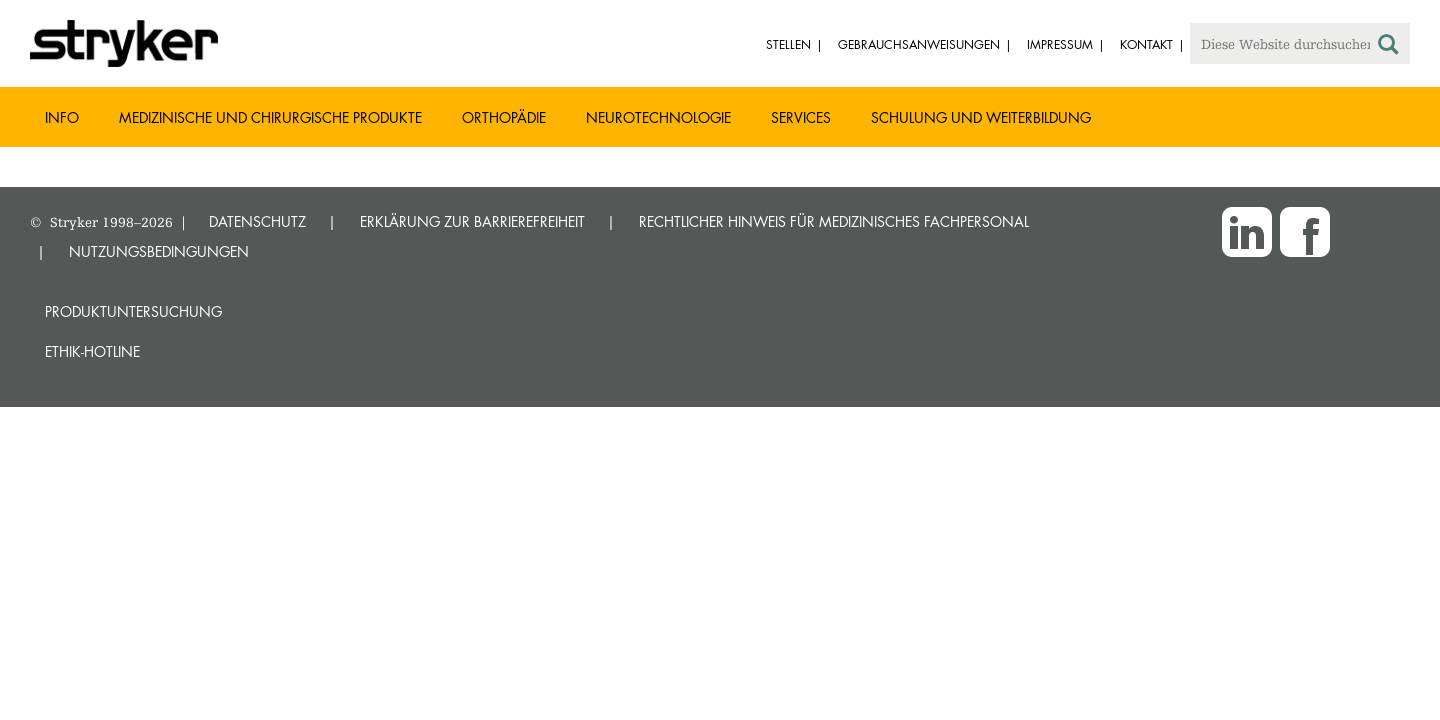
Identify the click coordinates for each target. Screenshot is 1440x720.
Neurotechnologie (658, 117)
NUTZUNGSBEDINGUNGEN (159, 251)
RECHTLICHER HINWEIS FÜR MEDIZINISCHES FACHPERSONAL (834, 221)
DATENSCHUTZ (257, 221)
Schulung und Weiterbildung (981, 117)
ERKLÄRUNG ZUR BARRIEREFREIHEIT (472, 221)
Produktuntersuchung (133, 311)
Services (801, 117)
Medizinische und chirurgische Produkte (270, 117)
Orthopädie (504, 117)
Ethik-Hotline (92, 351)
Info (62, 117)
